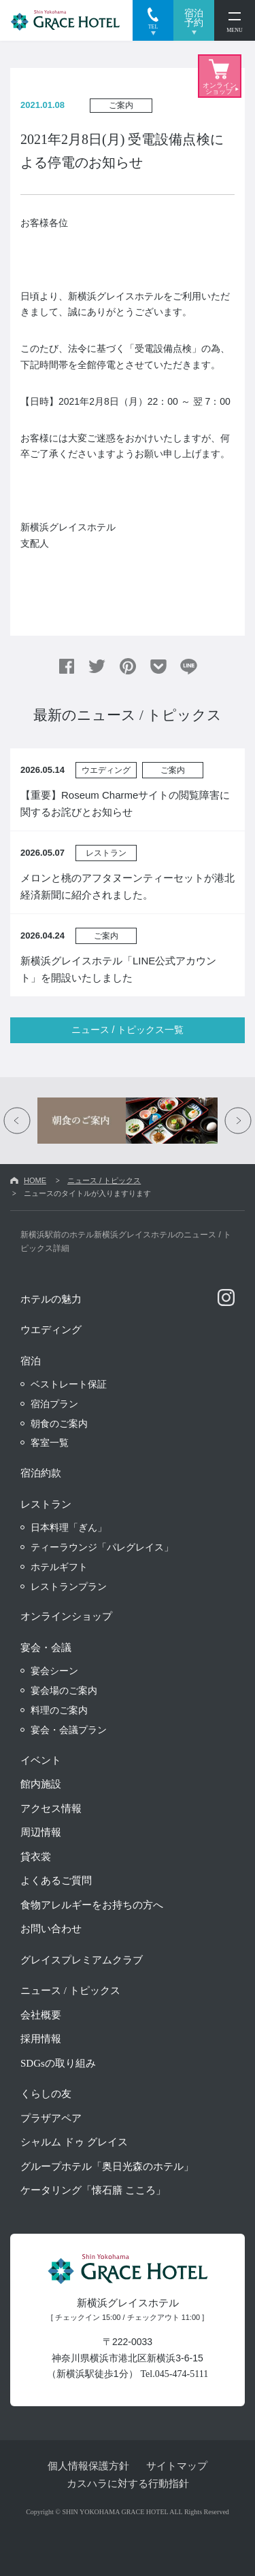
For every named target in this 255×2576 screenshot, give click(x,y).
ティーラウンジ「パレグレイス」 (102, 1547)
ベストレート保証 (69, 1384)
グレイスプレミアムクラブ (81, 1960)
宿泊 (30, 1361)
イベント (40, 1760)
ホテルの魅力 (51, 1299)
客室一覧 (50, 1442)
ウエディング (51, 1329)
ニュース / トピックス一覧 (127, 1029)
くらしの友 (45, 2093)
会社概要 (40, 2015)
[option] (127, 1120)
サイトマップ (176, 2465)
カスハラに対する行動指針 (128, 2483)
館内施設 (40, 1784)
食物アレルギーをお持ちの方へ (91, 1905)
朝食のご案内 (59, 1423)
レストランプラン (69, 1586)
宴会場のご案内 (64, 1690)
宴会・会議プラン (69, 1729)
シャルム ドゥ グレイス (74, 2142)
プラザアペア (51, 2118)
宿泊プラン (54, 1403)
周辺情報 (40, 1832)
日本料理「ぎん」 (69, 1527)
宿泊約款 (40, 1473)
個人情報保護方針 (88, 2465)
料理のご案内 (59, 1710)
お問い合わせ (51, 1928)
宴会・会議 (45, 1647)
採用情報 (40, 2038)
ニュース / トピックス (104, 1180)
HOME (35, 1180)
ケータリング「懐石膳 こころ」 (93, 2190)
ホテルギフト (59, 1566)
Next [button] (238, 1120)
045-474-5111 (181, 2374)
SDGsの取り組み (58, 2063)
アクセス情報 (51, 1808)
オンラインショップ (66, 1616)
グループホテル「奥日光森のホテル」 (107, 2166)
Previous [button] (17, 1120)
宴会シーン (54, 1670)
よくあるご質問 (56, 1880)
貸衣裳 (35, 1856)
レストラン (45, 1504)
